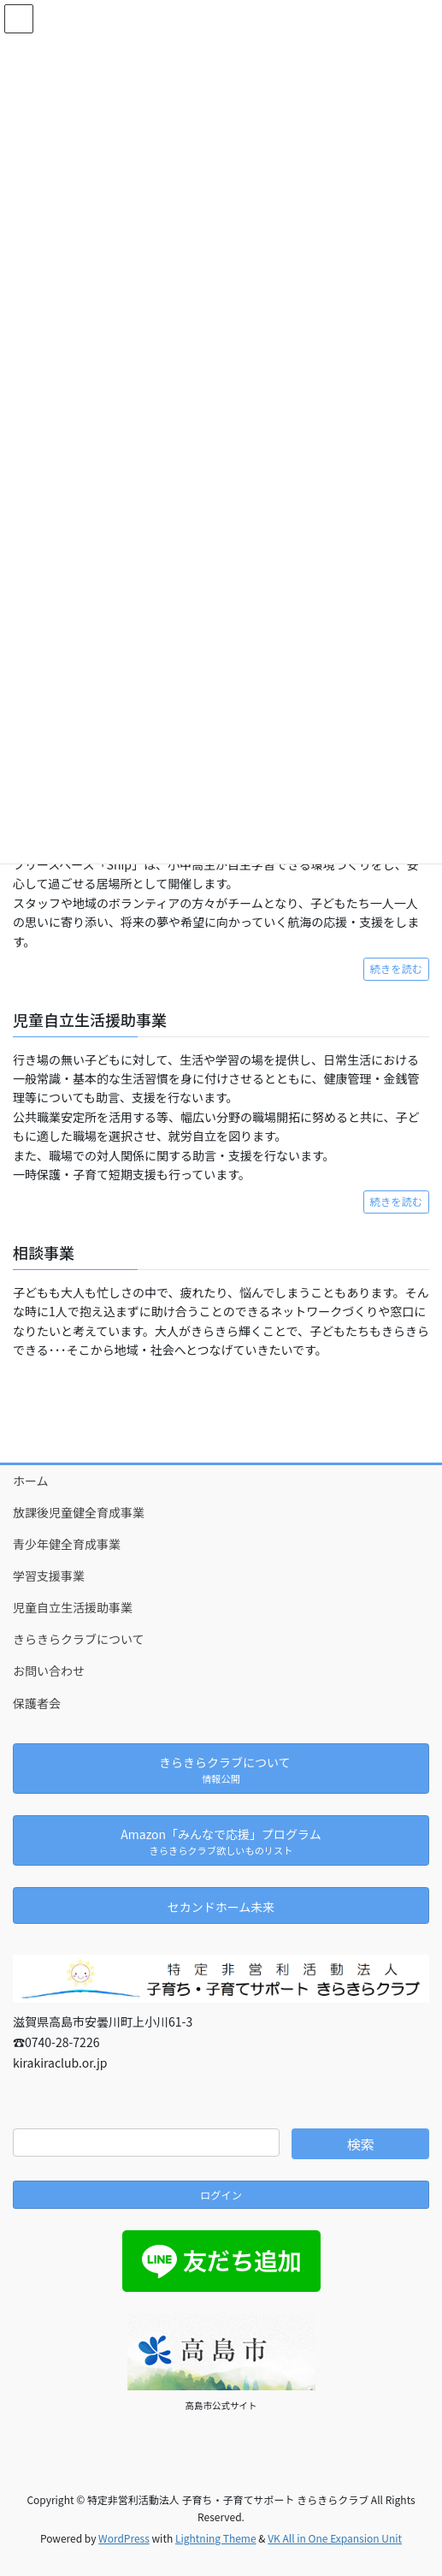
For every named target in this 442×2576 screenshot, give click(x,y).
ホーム (31, 1480)
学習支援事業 (49, 1575)
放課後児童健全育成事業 (78, 1512)
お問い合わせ (49, 1670)
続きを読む (396, 968)
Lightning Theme (215, 2538)
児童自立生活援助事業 (73, 1607)
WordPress (124, 2538)
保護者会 (37, 1703)
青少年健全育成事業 (67, 1543)
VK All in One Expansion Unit (335, 2538)
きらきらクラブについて (78, 1638)
